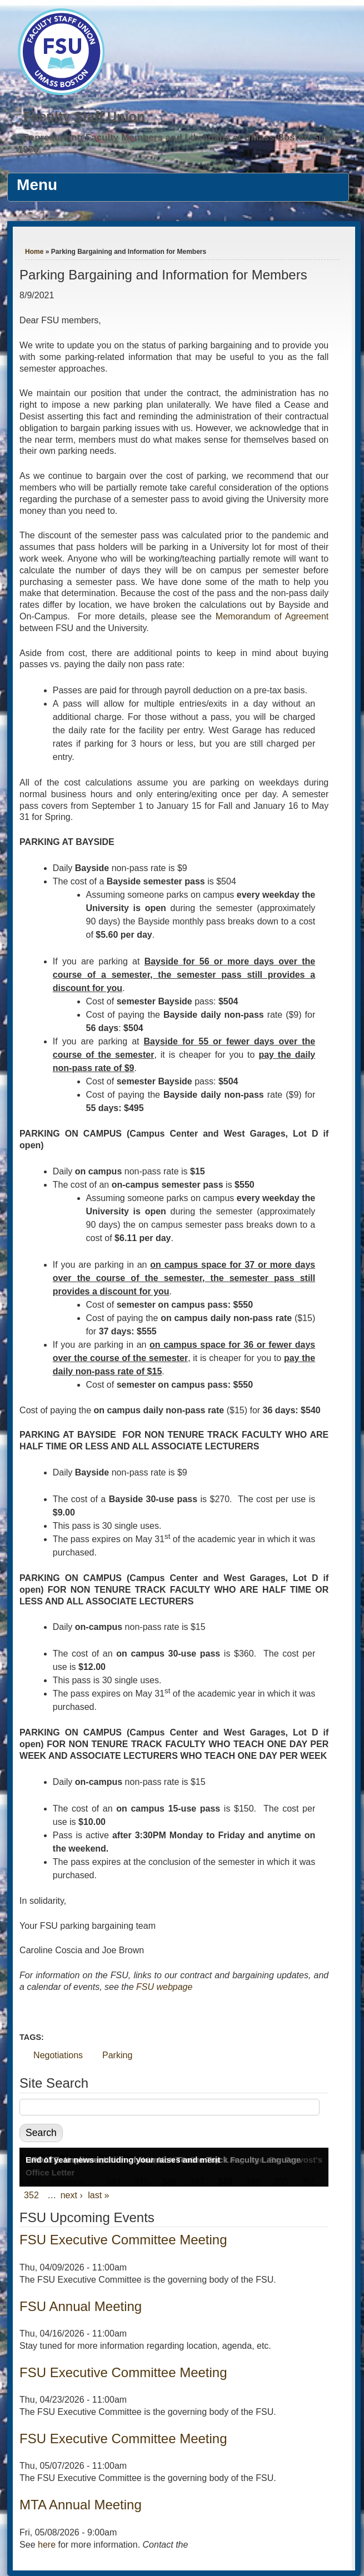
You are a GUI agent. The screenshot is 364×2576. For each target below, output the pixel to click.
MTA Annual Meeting (80, 2504)
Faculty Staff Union (84, 116)
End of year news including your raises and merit (123, 2159)
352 (31, 2195)
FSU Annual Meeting (80, 2306)
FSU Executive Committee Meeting (123, 2239)
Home (34, 252)
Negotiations (58, 2055)
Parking (117, 2055)
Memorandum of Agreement (272, 616)
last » (98, 2195)
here (47, 2544)
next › (72, 2195)
